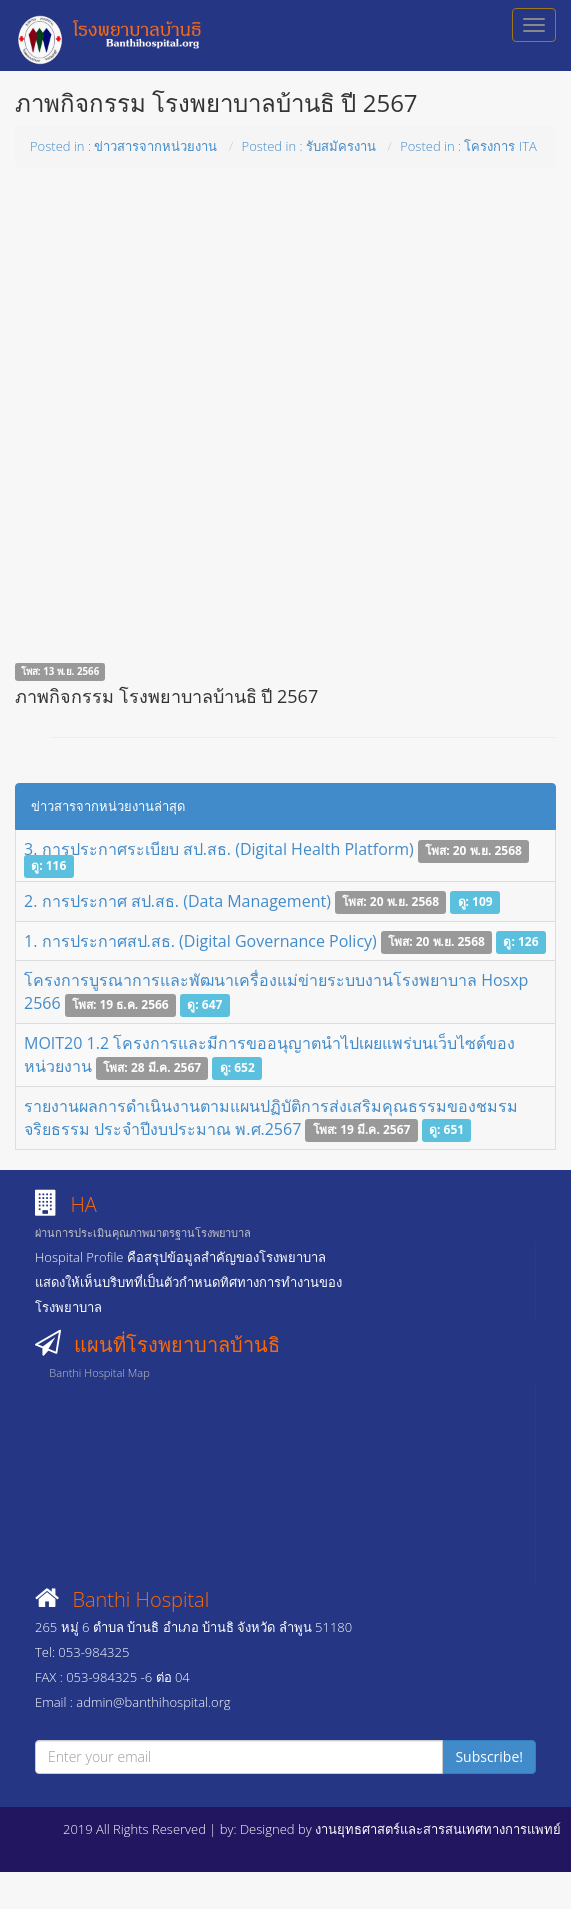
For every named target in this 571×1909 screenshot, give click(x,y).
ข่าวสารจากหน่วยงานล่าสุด (108, 806)
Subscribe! (489, 1756)
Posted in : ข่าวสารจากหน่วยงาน (123, 146)
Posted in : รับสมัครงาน (309, 146)
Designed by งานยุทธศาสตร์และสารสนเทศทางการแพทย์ (400, 1829)
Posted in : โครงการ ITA (468, 146)
